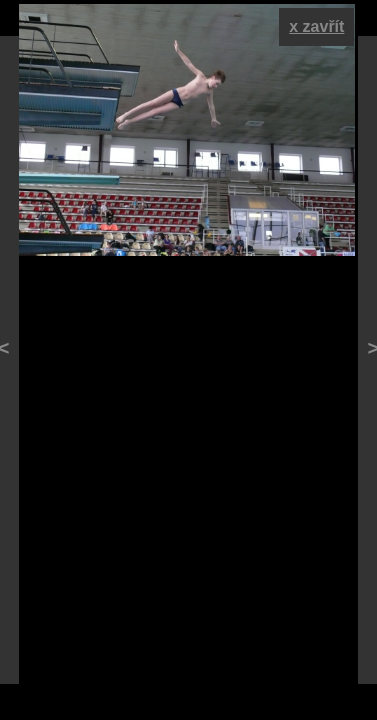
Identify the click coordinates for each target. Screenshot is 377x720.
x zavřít (316, 26)
